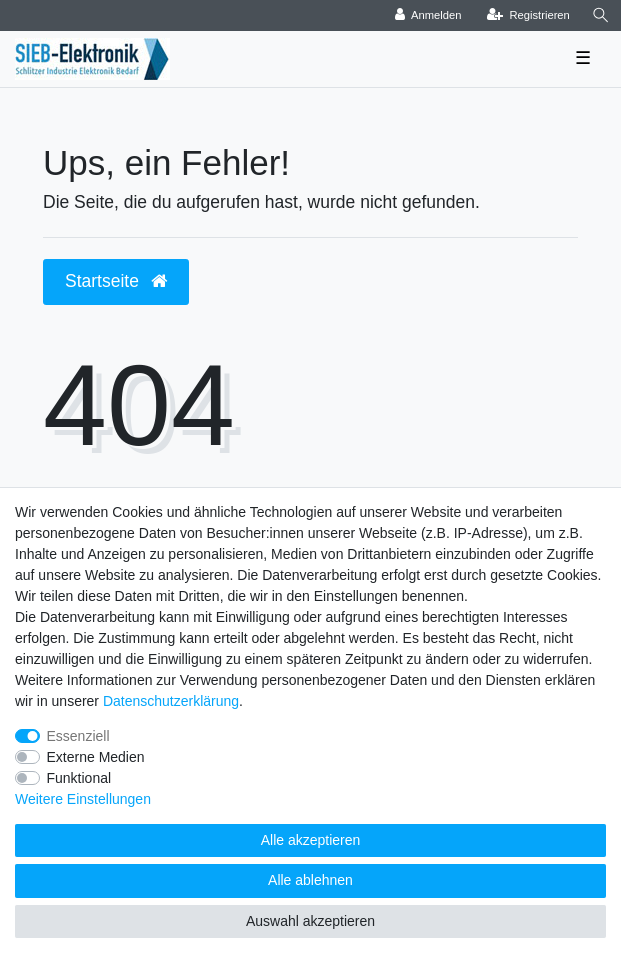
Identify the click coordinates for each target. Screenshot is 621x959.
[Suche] (601, 15)
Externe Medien (96, 757)
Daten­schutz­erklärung (171, 701)
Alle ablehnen (310, 880)
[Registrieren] (528, 15)
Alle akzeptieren (311, 840)
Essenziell (78, 736)
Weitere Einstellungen (83, 799)
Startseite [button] (116, 281)
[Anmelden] (428, 15)
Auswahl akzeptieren (310, 921)
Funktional (79, 778)
